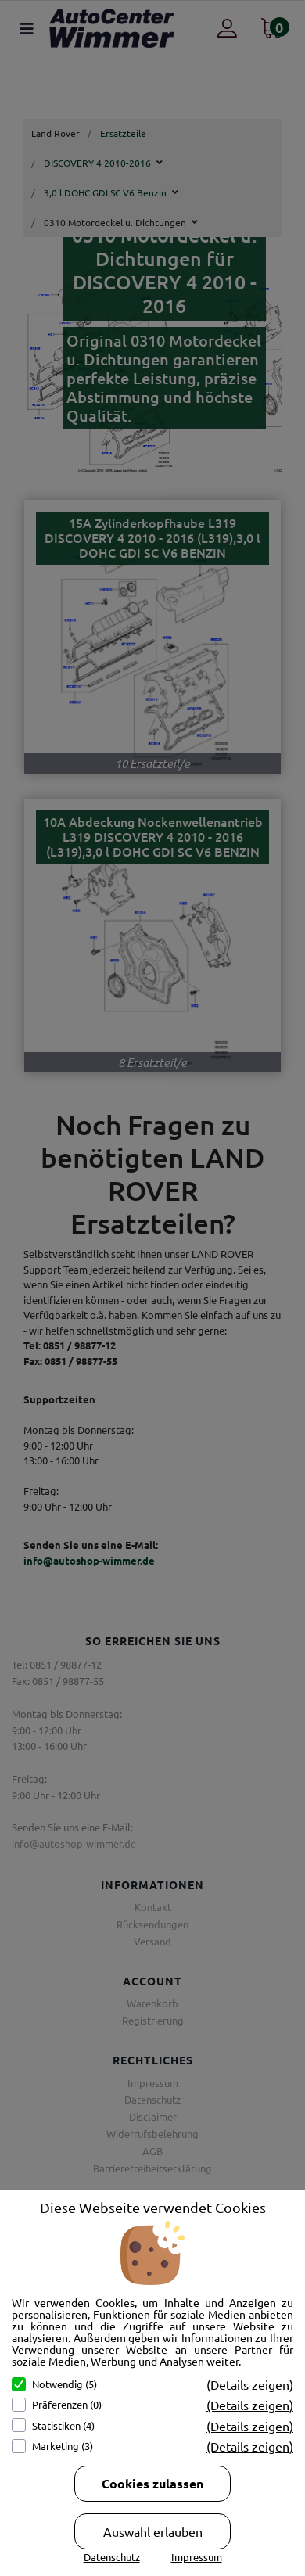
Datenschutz (112, 2556)
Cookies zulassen (152, 2483)
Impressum (196, 2556)
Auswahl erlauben (153, 2531)
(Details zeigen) (249, 2384)
